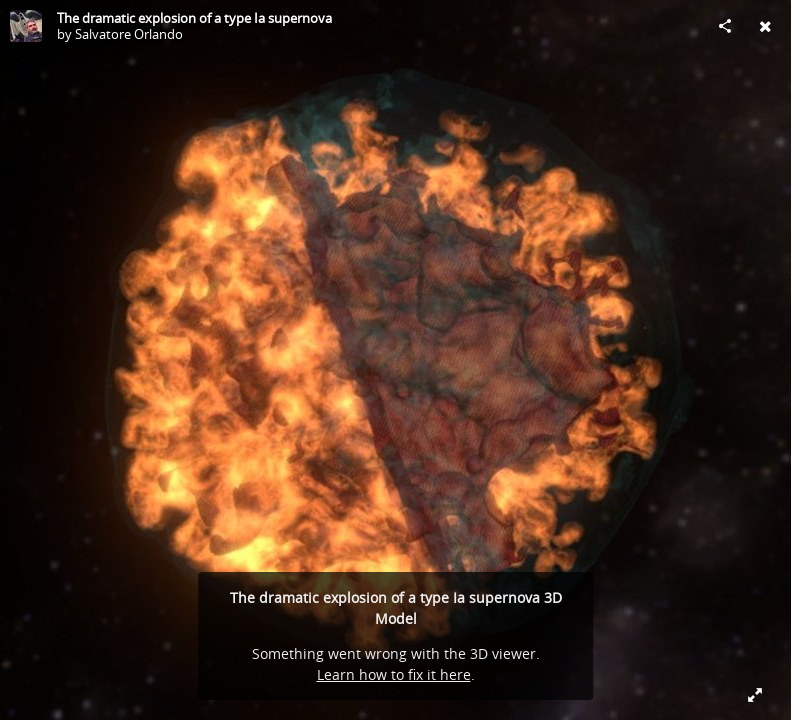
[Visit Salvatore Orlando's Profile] (26, 26)
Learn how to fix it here (394, 674)
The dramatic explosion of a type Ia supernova (194, 18)
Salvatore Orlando (129, 34)
